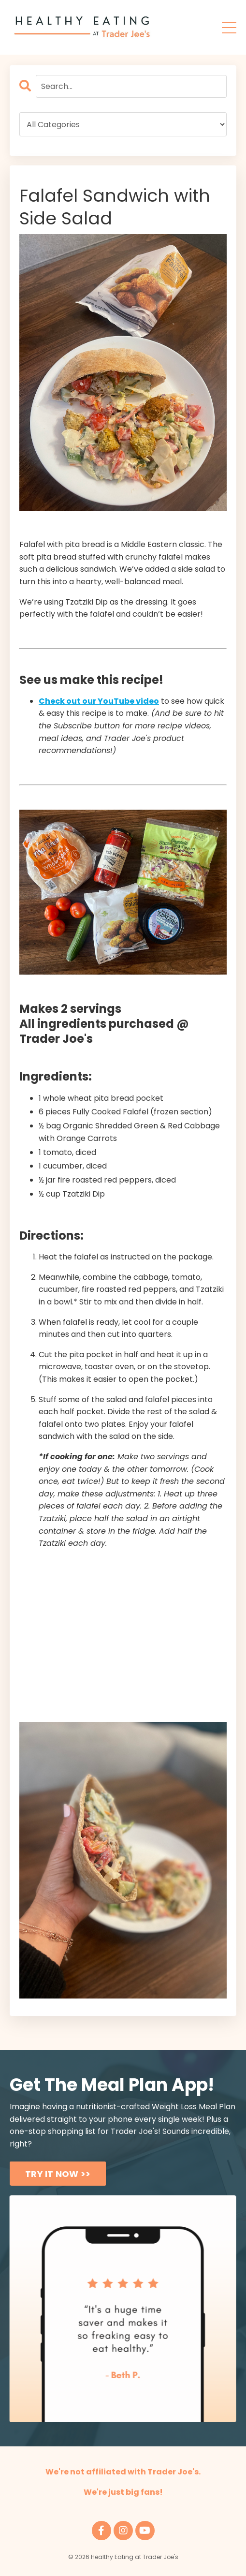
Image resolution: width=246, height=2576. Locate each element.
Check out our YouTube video (99, 701)
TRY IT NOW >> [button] (57, 2174)
